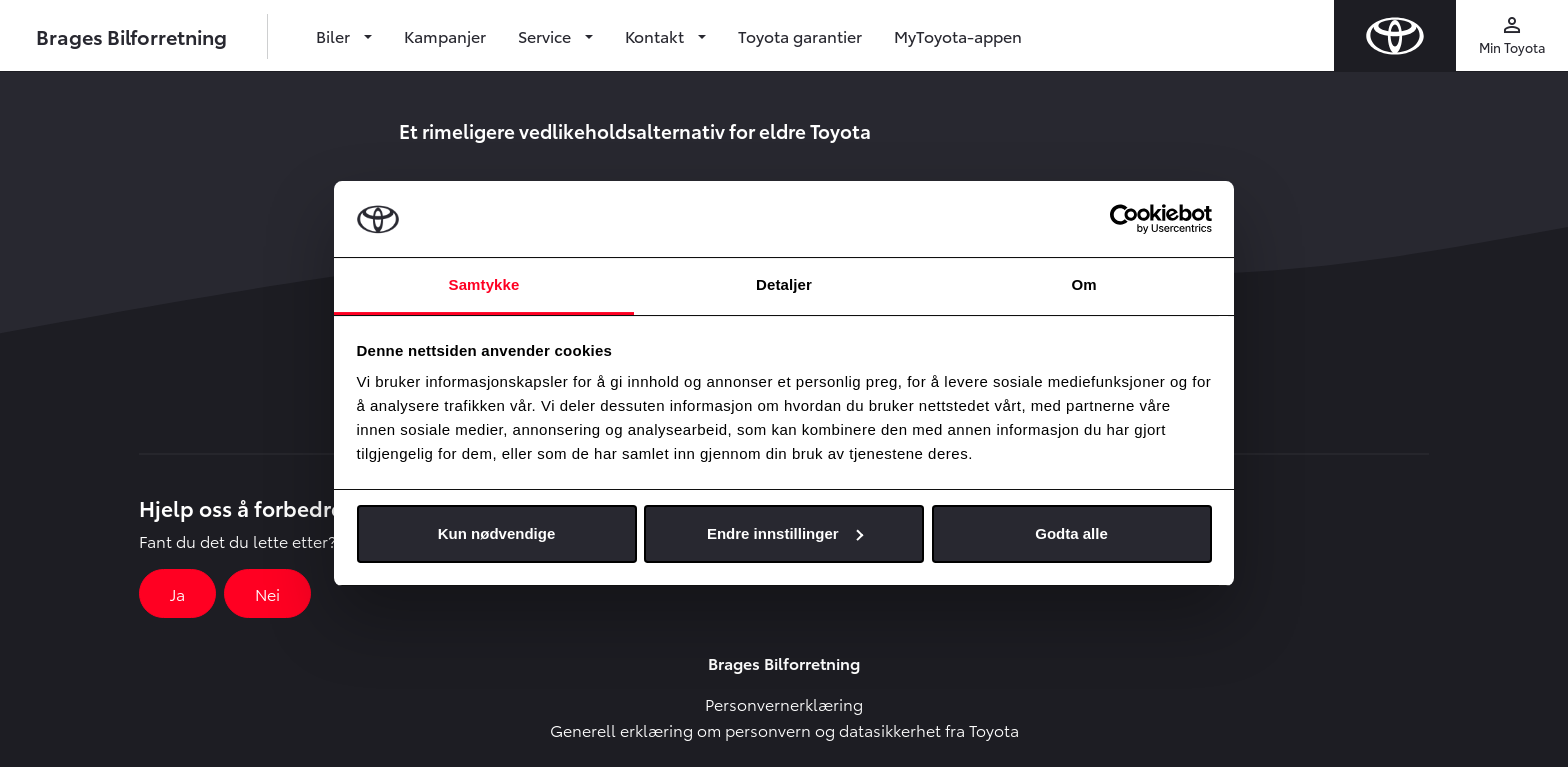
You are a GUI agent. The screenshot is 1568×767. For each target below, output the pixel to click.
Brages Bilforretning (131, 36)
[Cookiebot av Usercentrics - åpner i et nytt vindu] (1124, 219)
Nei (267, 593)
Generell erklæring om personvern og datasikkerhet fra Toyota (784, 729)
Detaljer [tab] (784, 284)
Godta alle (1071, 533)
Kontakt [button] (656, 35)
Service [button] (546, 35)
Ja (177, 593)
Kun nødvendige (497, 533)
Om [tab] (1083, 284)
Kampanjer (445, 35)
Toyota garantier (800, 35)
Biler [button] (335, 35)
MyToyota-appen (958, 35)
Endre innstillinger (785, 533)
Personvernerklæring (784, 703)
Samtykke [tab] (484, 284)
